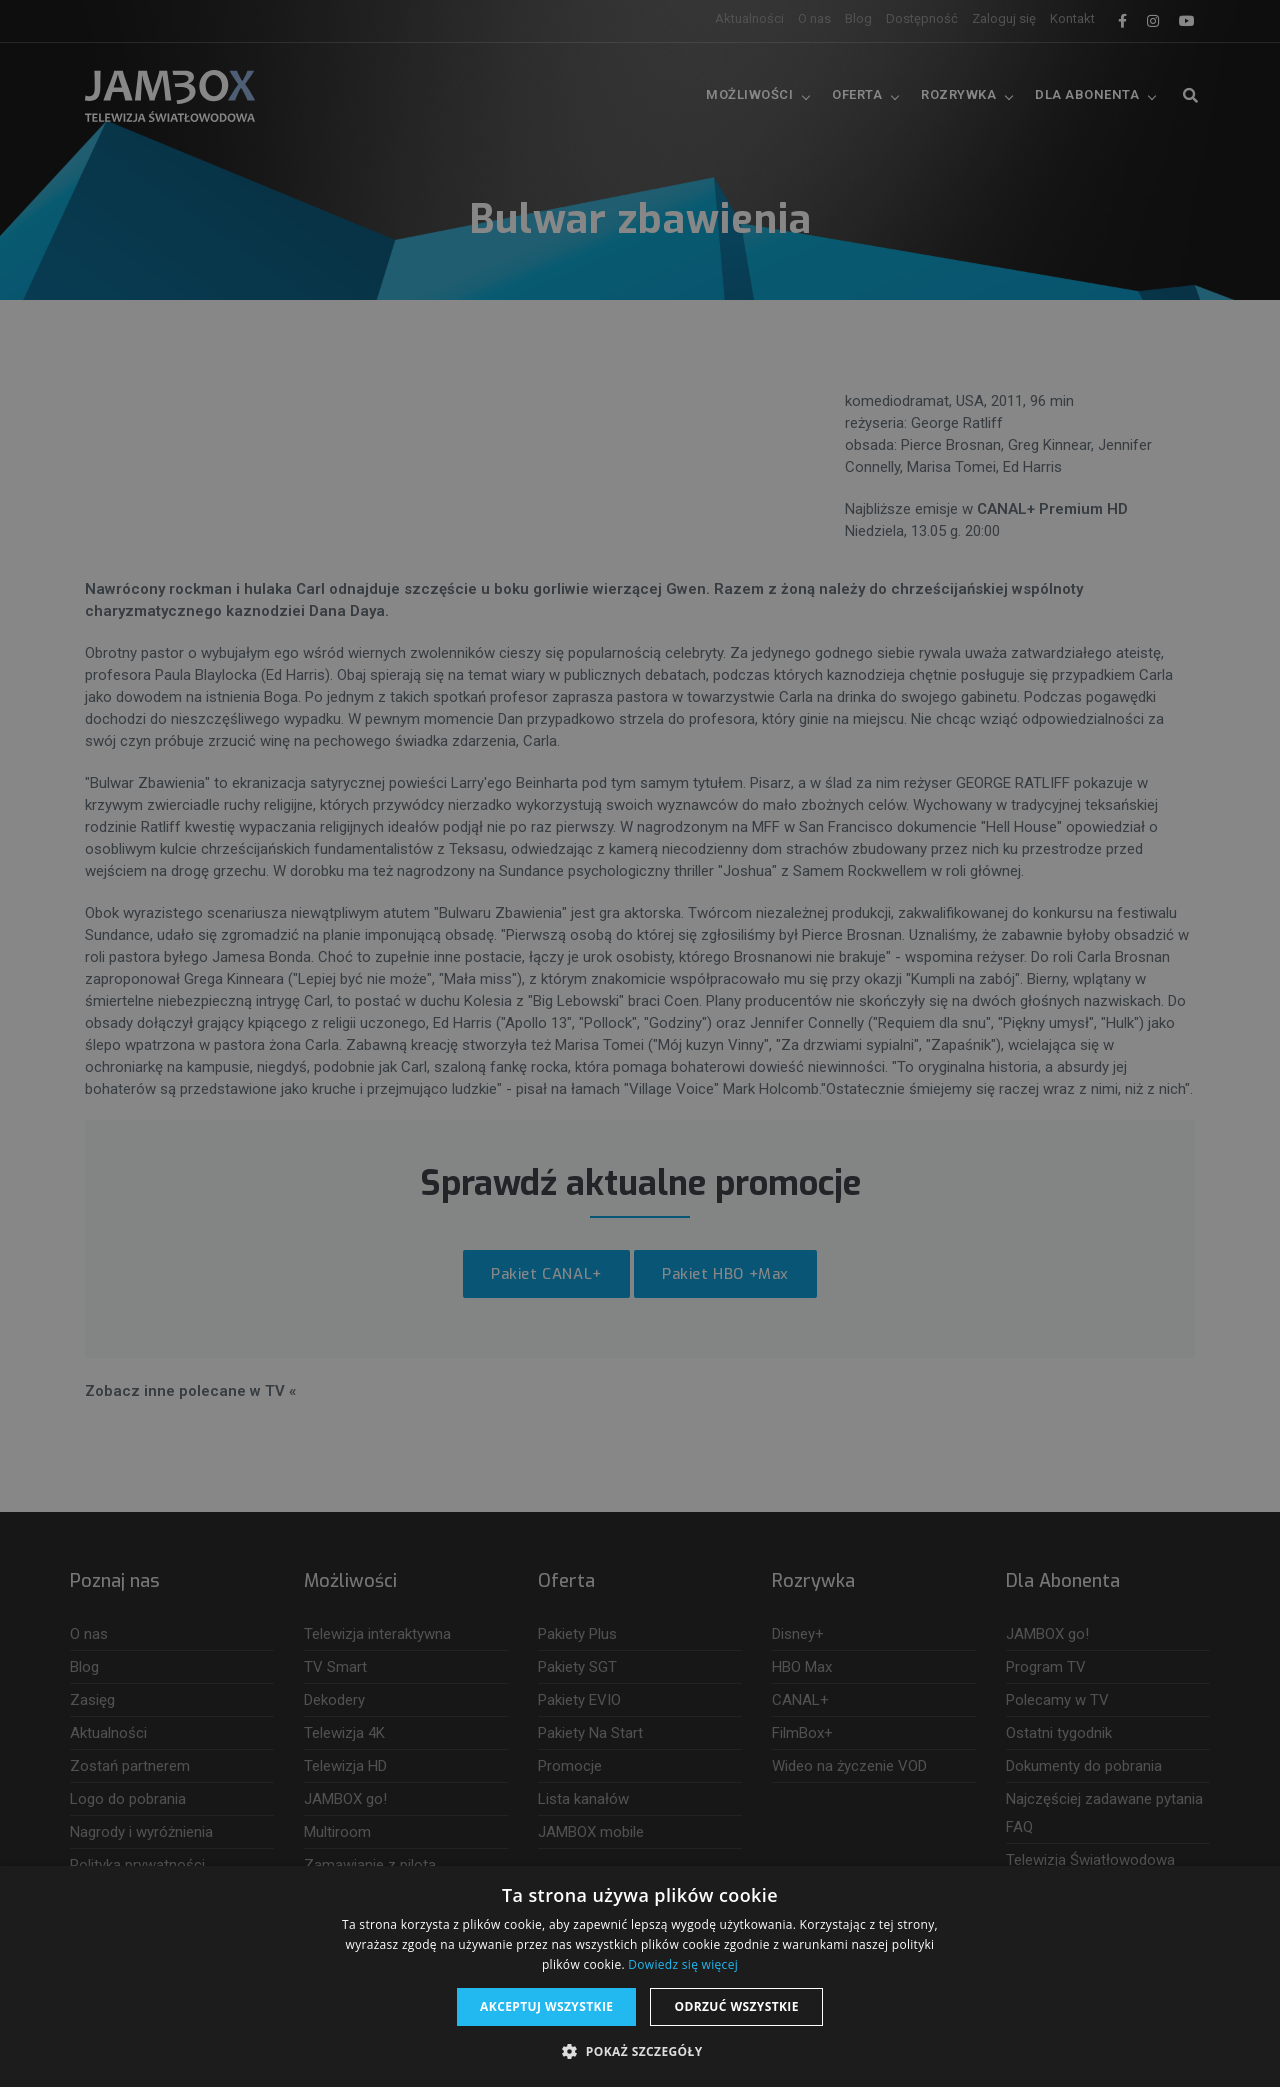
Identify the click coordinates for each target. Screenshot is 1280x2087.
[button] (639, 2052)
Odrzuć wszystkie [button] (736, 2006)
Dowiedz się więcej (683, 1964)
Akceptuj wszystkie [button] (546, 2006)
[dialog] (640, 1043)
